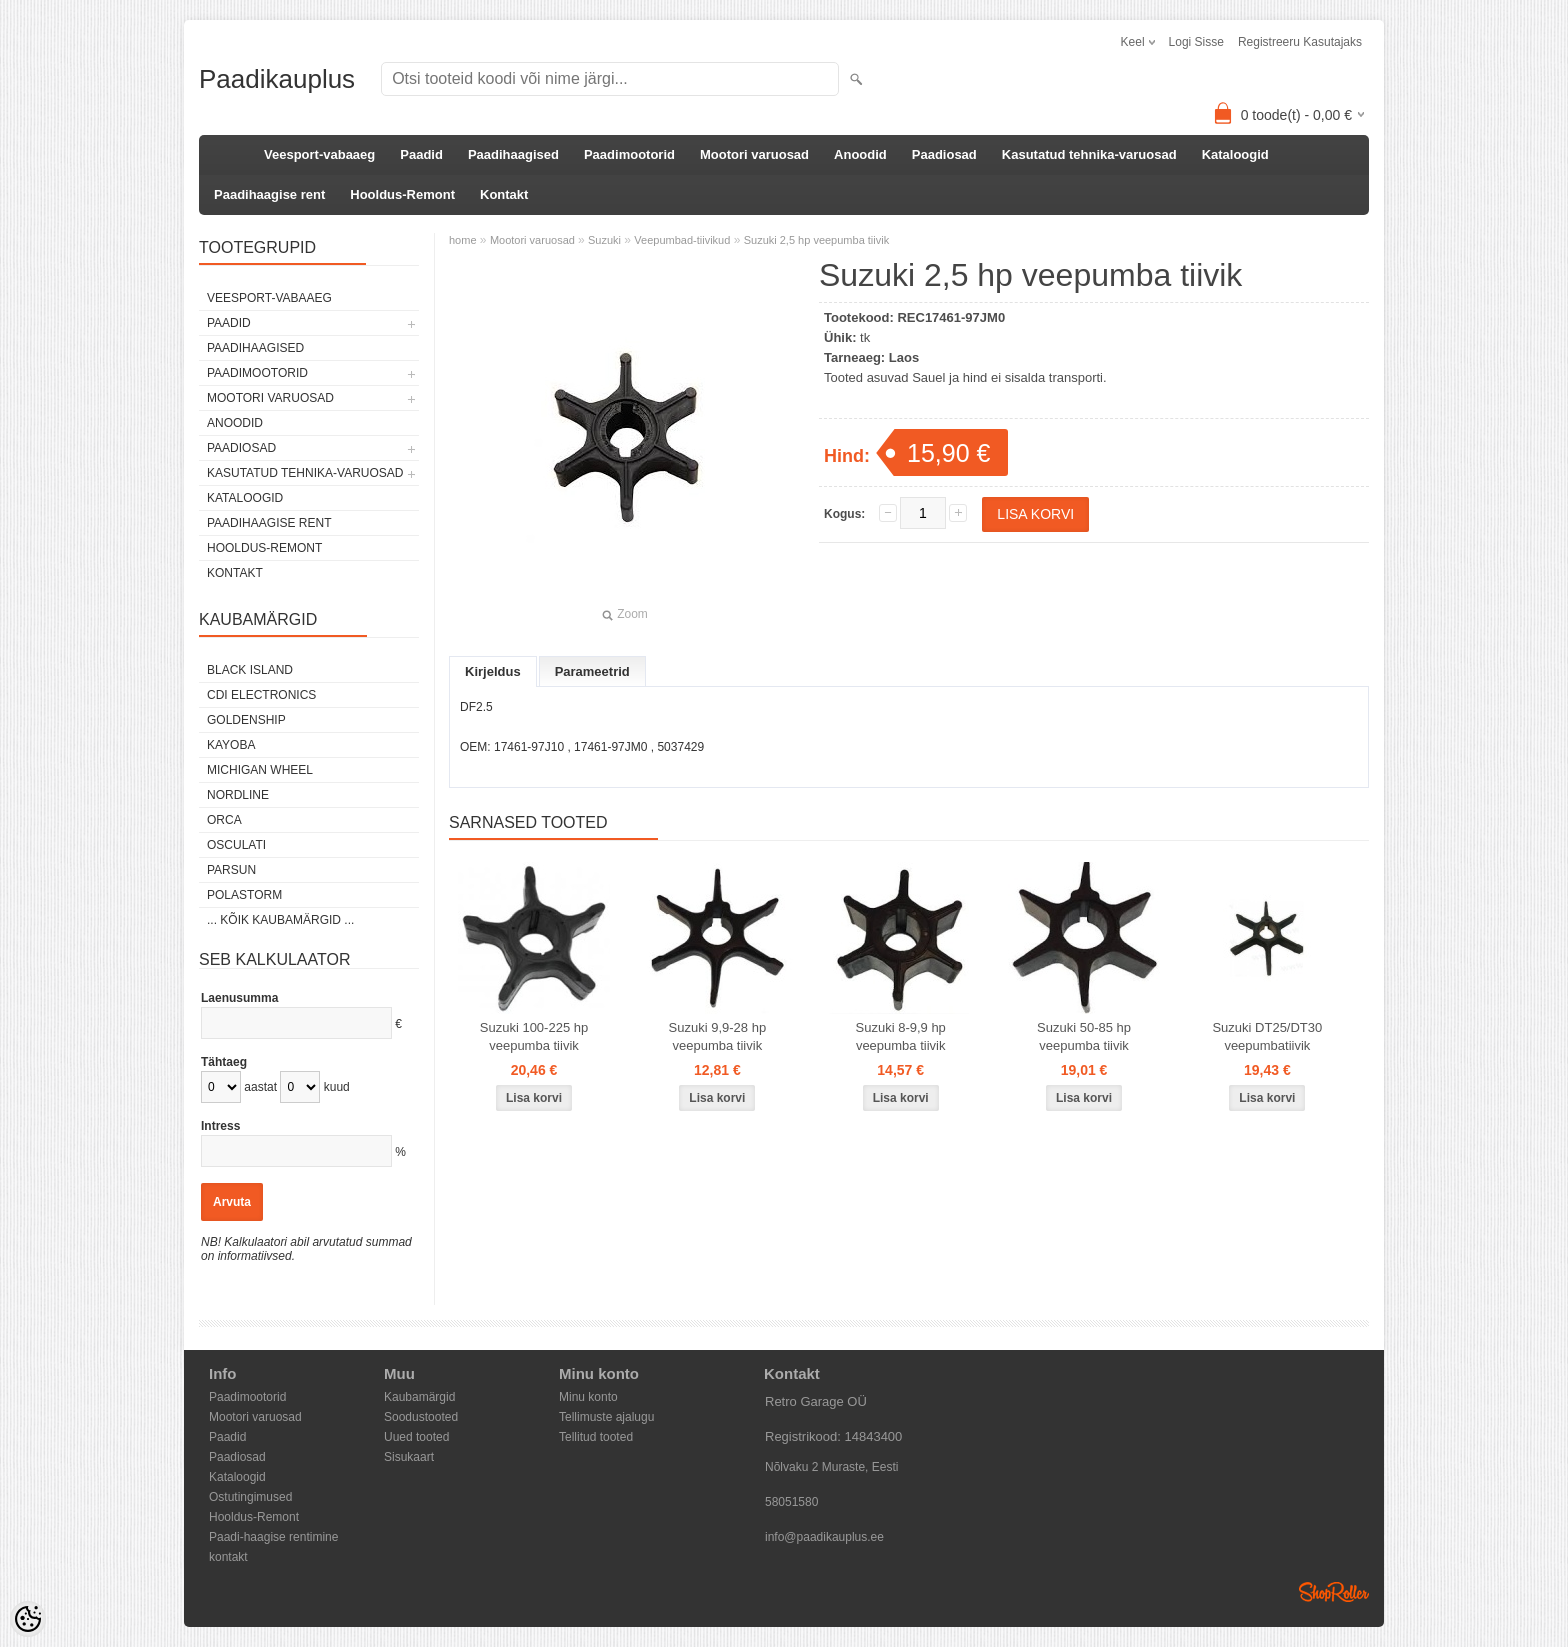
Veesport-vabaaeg (319, 154)
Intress (220, 1126)
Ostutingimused (250, 1497)
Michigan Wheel (260, 770)
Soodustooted (421, 1417)
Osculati (236, 845)
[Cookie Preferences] (28, 1619)
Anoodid (860, 154)
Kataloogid (1235, 154)
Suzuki (604, 240)
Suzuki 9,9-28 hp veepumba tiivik (718, 1036)
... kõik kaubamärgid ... (280, 920)
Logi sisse (1196, 42)
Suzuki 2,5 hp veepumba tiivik (817, 240)
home (463, 240)
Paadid (421, 154)
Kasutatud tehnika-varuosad (1089, 154)
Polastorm (244, 895)
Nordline (238, 795)
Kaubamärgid (419, 1397)
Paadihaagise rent (269, 194)
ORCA (224, 820)
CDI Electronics (261, 695)
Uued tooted (416, 1437)
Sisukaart (409, 1457)
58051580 (791, 1502)
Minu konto (588, 1397)
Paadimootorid (629, 154)
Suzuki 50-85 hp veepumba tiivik (1084, 1036)
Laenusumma (239, 998)
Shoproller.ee (1334, 1592)
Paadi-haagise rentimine (273, 1537)
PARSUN (231, 870)
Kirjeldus (493, 671)
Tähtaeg (224, 1062)
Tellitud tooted (596, 1437)
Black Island (250, 670)
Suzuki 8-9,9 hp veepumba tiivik (901, 1036)
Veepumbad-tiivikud (682, 240)
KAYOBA (231, 745)
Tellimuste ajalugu (606, 1417)
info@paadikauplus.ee (824, 1537)
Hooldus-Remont (402, 194)
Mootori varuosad (754, 154)
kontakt (228, 1557)
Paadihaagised (513, 154)
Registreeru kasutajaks (1300, 42)
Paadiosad (944, 154)
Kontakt (504, 194)
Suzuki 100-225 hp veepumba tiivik (534, 1036)
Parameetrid (592, 671)
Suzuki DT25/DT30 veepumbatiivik (1267, 1036)
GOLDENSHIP (246, 720)
